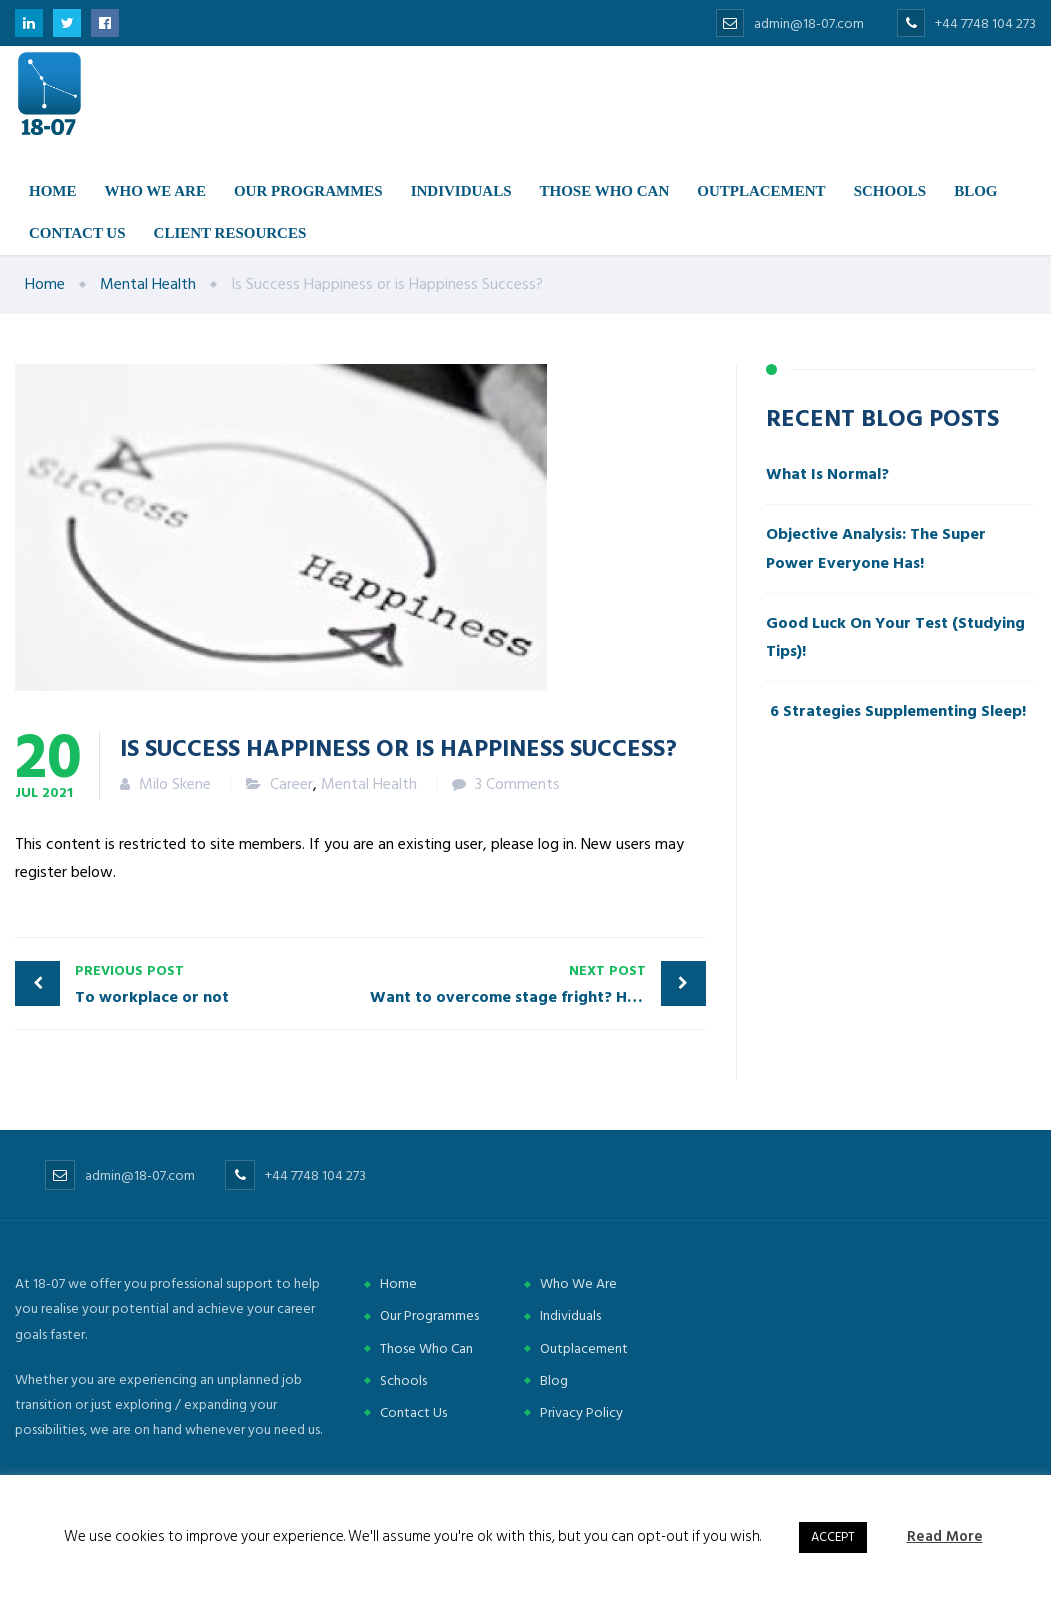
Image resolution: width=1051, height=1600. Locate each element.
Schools (890, 191)
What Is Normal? (827, 474)
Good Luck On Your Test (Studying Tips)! (895, 637)
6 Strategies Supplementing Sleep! (896, 711)
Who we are (155, 191)
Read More (945, 1536)
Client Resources (230, 233)
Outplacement (761, 191)
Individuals (461, 191)
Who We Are (578, 1283)
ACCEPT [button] (833, 1537)
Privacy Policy (581, 1412)
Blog (975, 191)
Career (291, 784)
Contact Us (413, 1412)
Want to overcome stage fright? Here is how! (537, 984)
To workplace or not (212, 984)
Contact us (77, 233)
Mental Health (369, 784)
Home (53, 191)
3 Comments (517, 784)
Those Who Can (605, 191)
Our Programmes (308, 191)
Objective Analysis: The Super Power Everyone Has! (876, 548)
